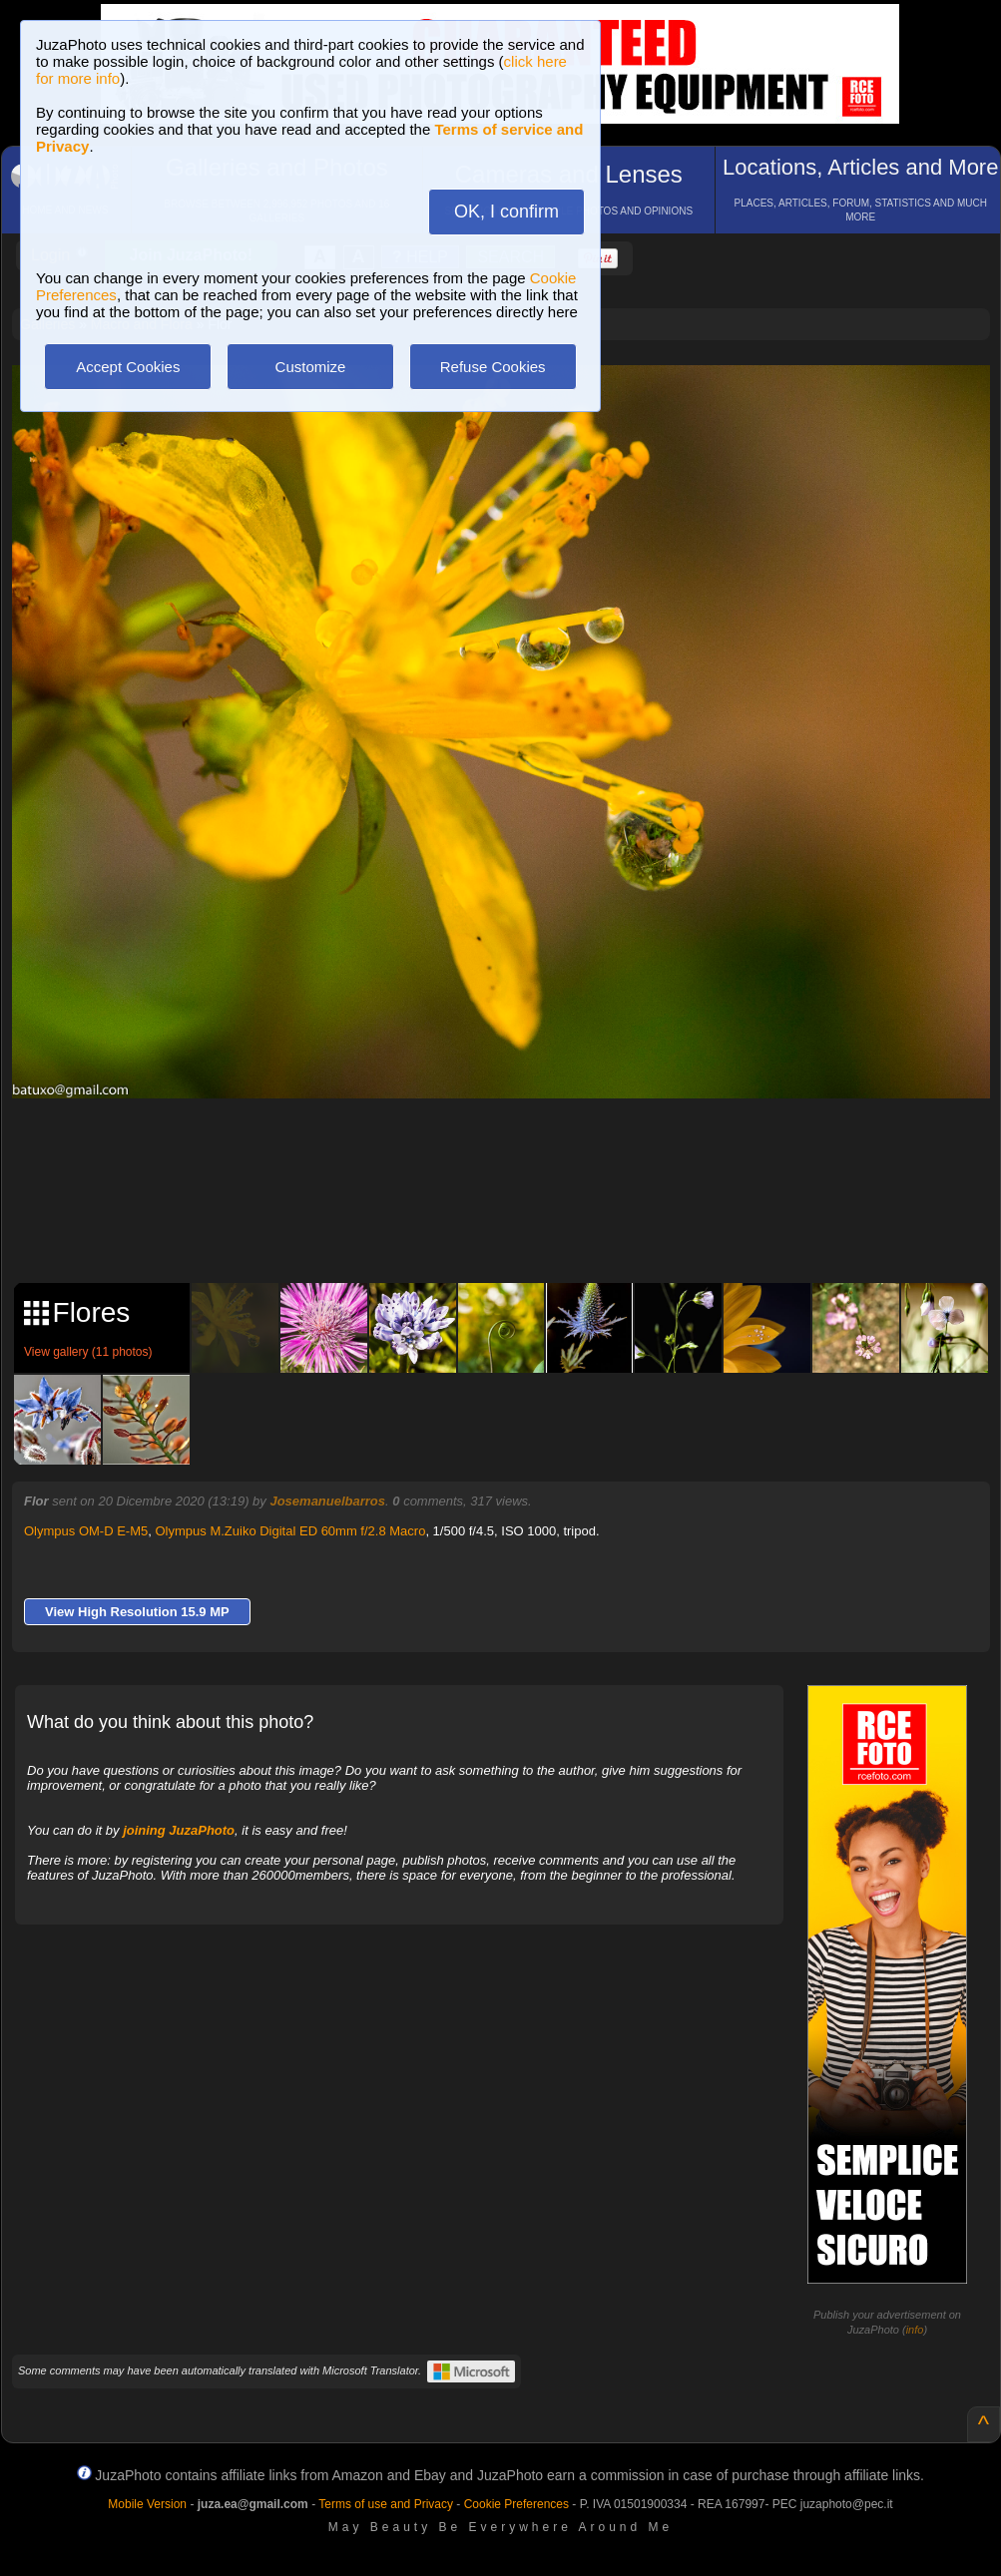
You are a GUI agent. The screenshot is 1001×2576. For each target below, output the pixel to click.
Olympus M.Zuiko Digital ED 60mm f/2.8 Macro (290, 1530)
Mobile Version (147, 2504)
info (915, 2330)
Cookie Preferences (516, 2504)
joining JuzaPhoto (179, 1830)
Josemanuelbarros (327, 1501)
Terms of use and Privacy (385, 2504)
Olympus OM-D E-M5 (86, 1530)
